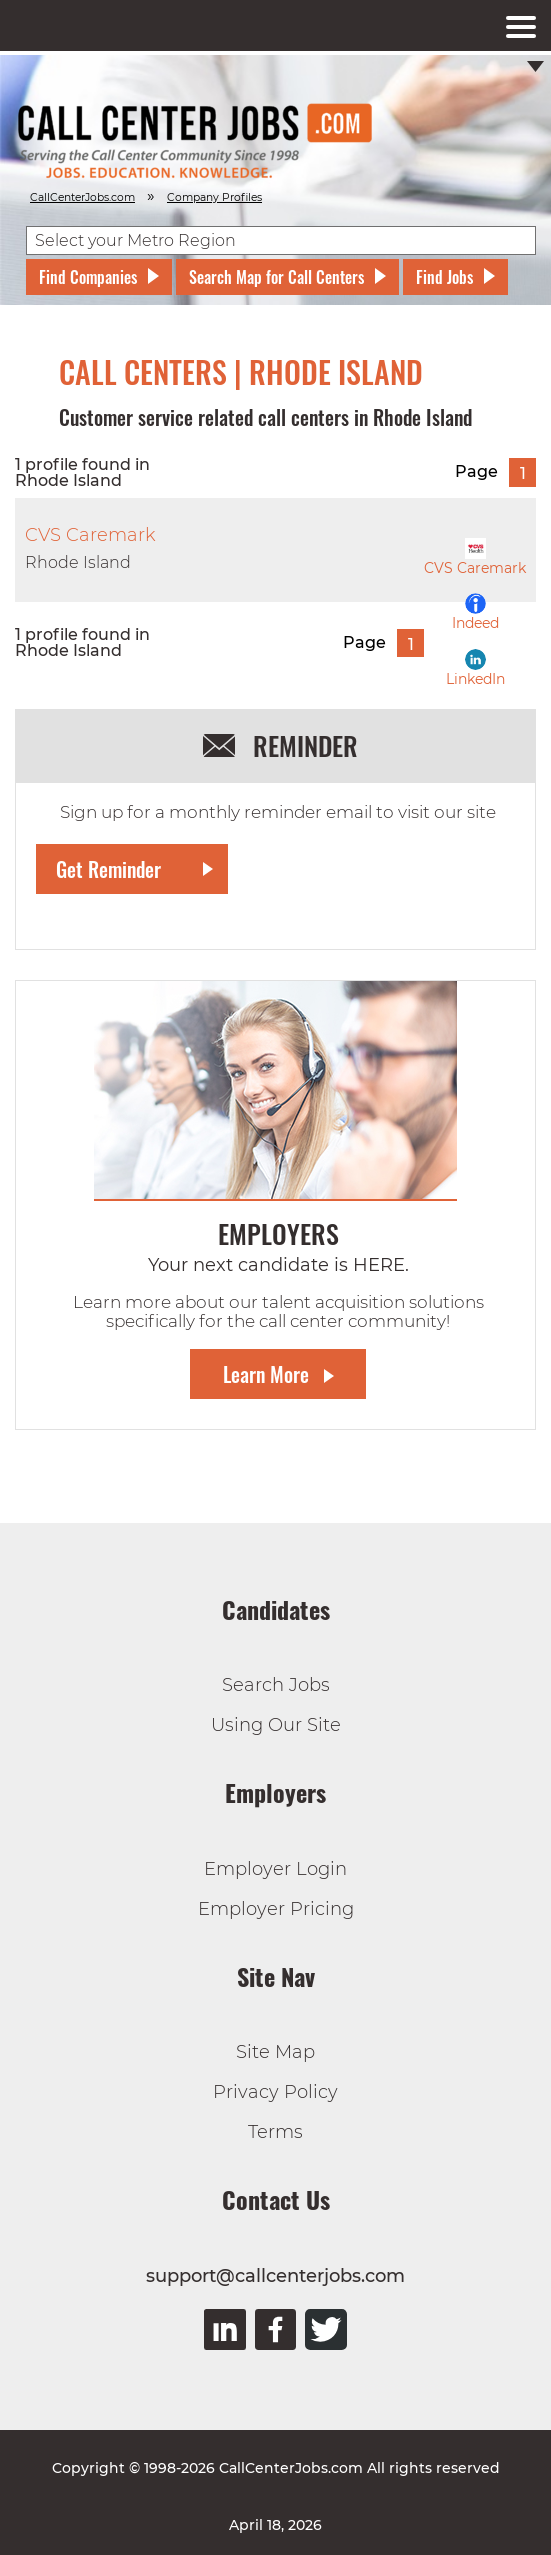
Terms (275, 2132)
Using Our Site (276, 1725)
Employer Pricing (276, 1909)
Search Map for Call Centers (276, 277)
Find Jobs (444, 277)
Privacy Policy (275, 2092)
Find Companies (88, 277)
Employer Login (275, 1869)
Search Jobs (276, 1685)
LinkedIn (475, 668)
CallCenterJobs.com (82, 197)
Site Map (275, 2052)
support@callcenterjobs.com (275, 2276)
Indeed (475, 612)
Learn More (266, 1374)
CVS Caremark (475, 557)
